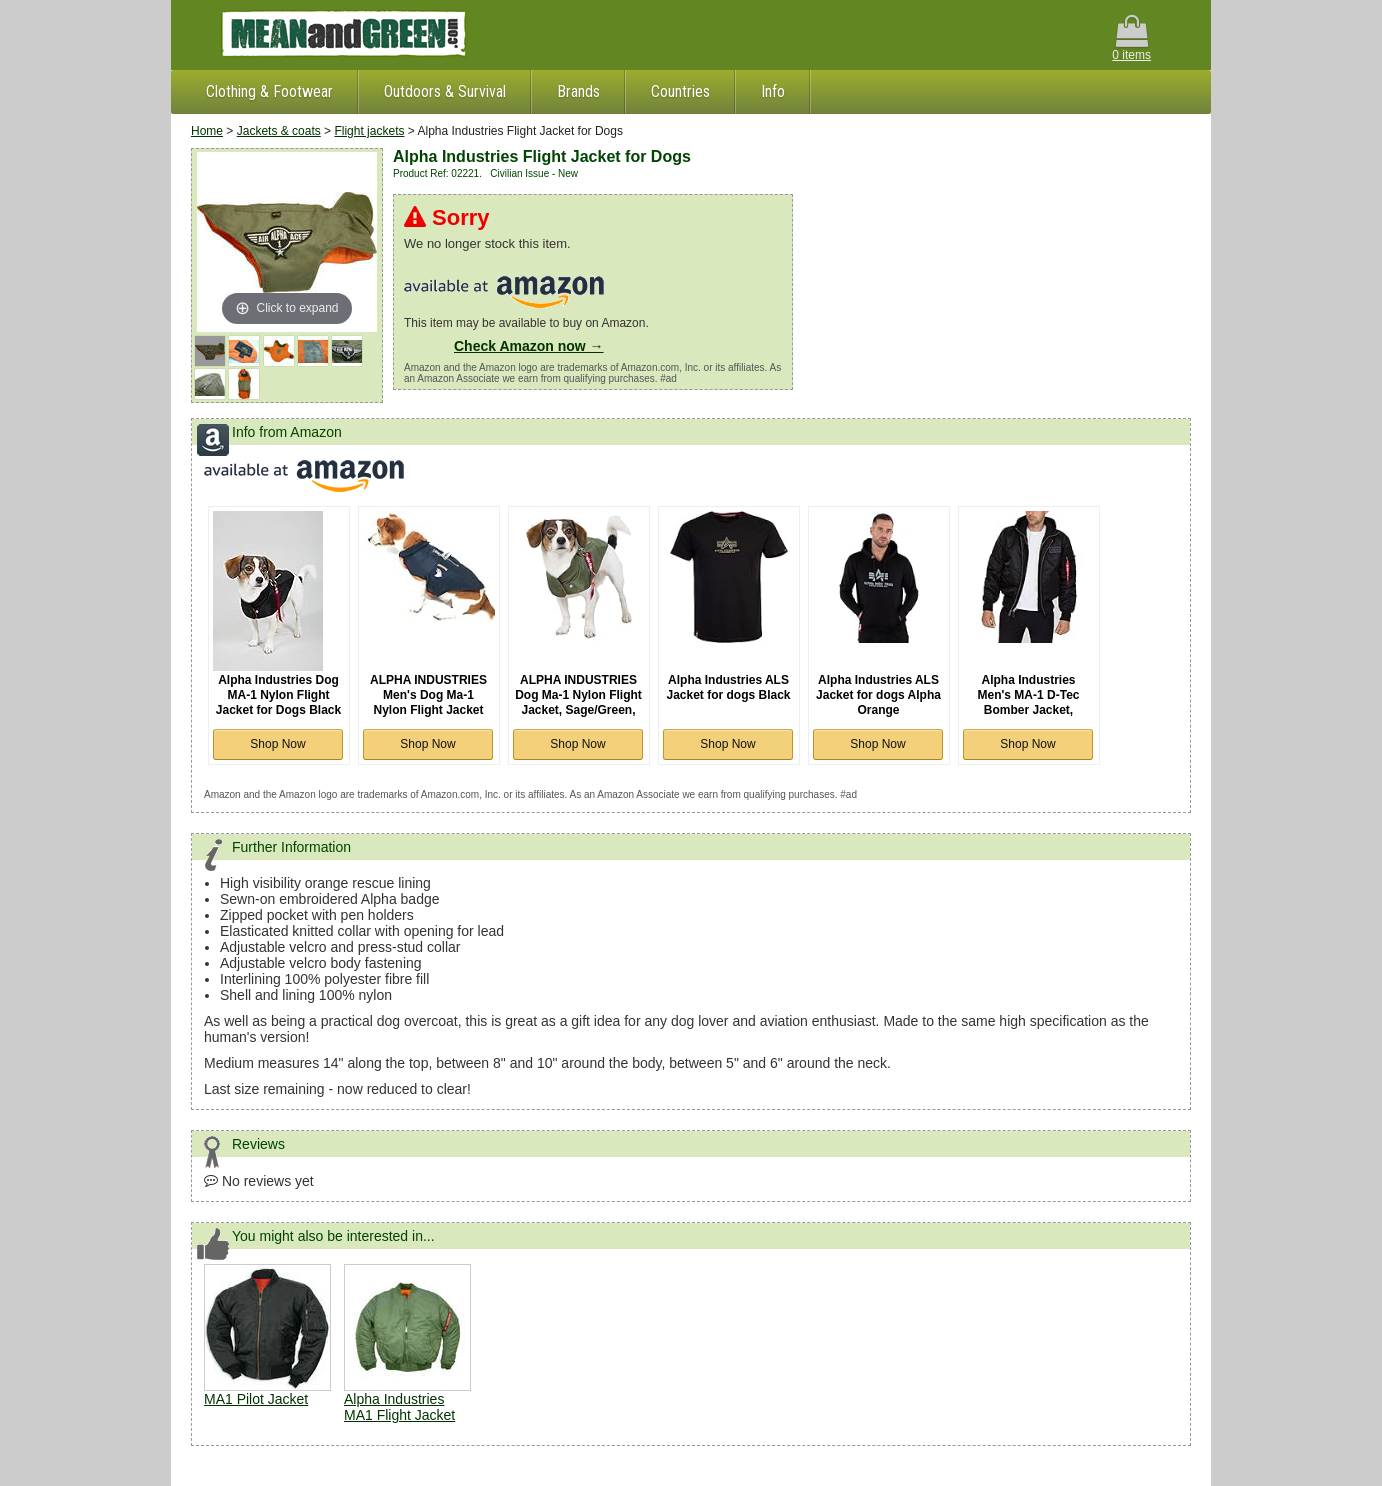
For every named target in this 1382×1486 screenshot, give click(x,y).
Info (773, 91)
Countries (680, 91)
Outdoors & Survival (445, 91)
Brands (578, 91)
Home (207, 131)
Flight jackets (369, 131)
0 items (1131, 38)
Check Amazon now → (529, 346)
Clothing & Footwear (269, 91)
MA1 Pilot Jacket (256, 1399)
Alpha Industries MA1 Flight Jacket (399, 1407)
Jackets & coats (279, 131)
